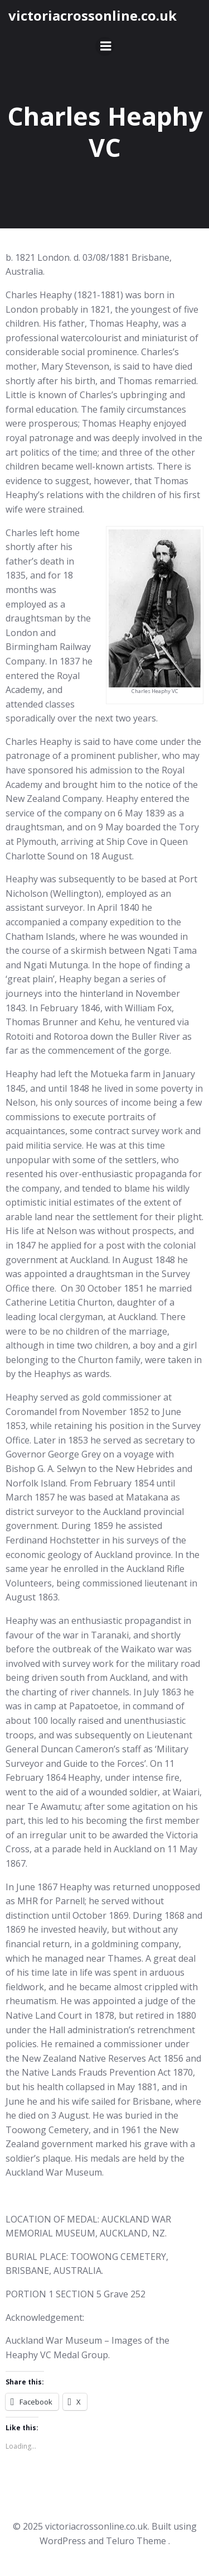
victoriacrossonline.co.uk (92, 15)
